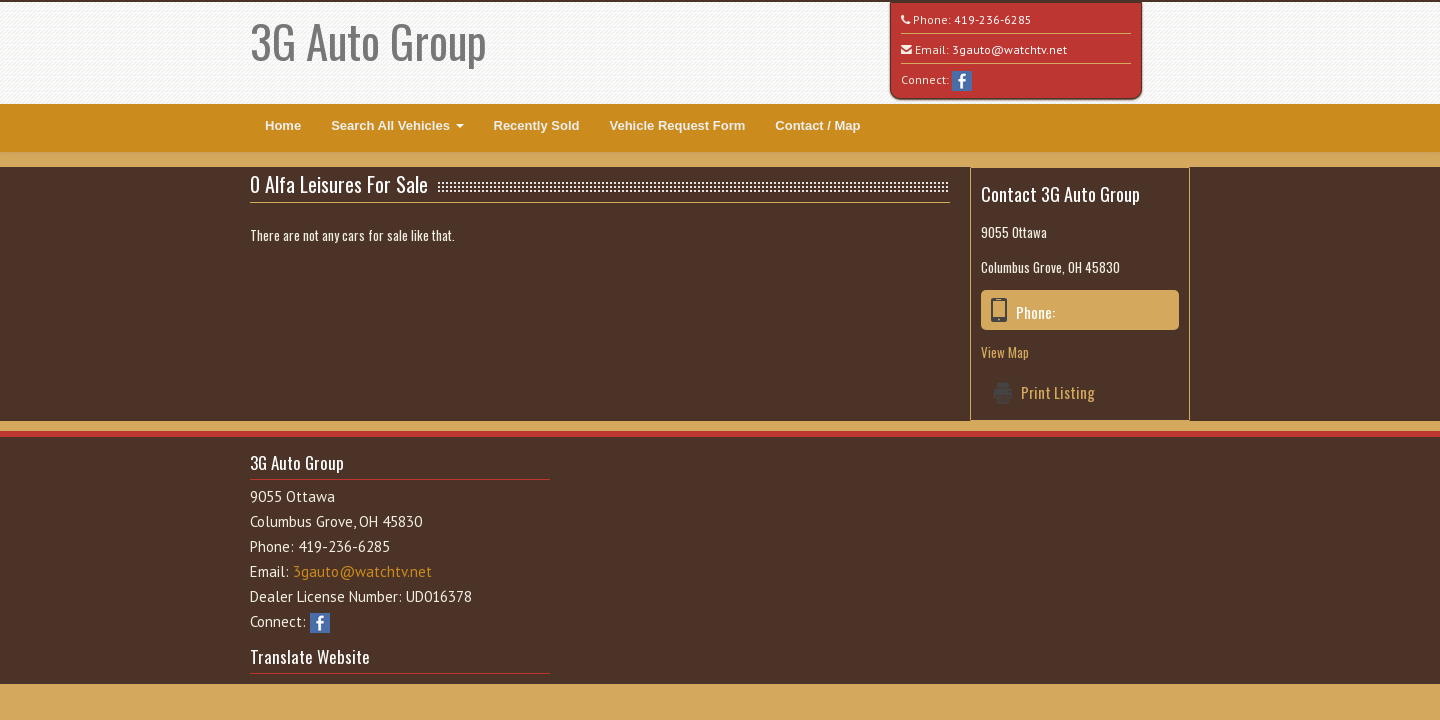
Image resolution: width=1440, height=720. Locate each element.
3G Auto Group (368, 40)
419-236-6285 (993, 19)
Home (283, 125)
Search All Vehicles (397, 125)
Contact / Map (817, 125)
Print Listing (1058, 392)
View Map (1005, 352)
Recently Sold (537, 125)
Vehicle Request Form (677, 125)
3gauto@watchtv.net (1009, 49)
